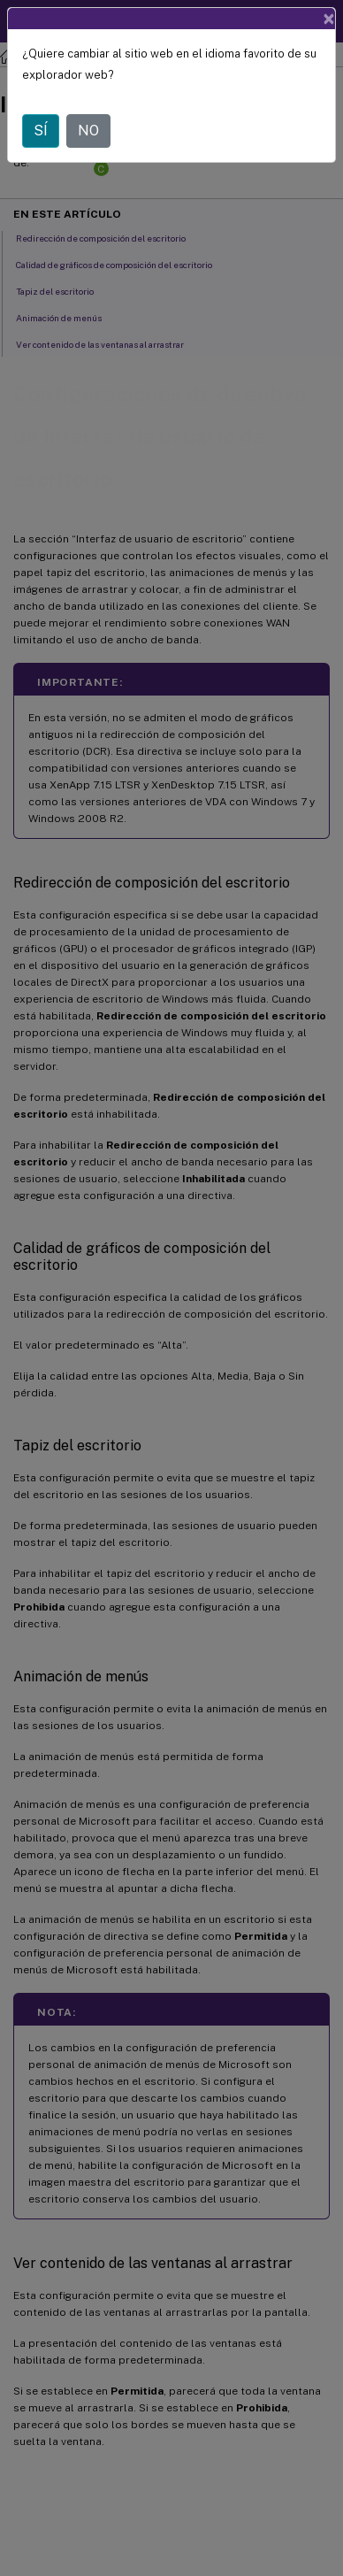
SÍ (41, 130)
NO (88, 130)
